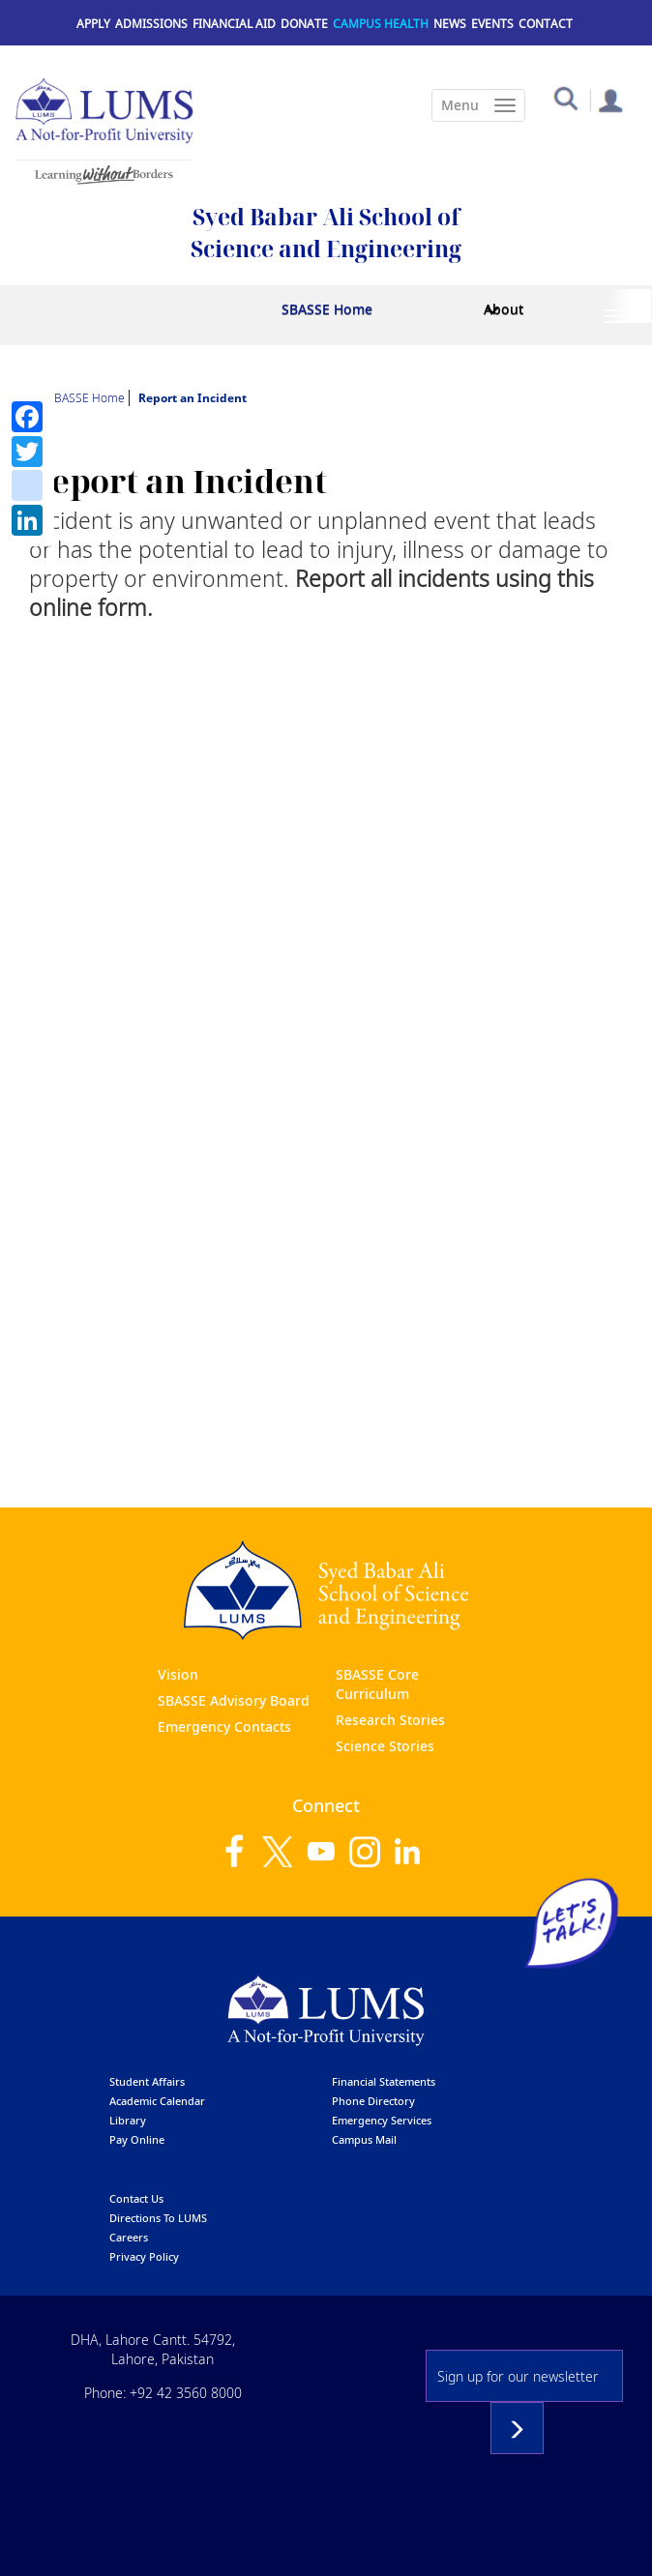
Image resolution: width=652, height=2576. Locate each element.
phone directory (373, 2100)
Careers (128, 2237)
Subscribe (517, 2428)
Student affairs (147, 2081)
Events (492, 23)
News (449, 23)
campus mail (364, 2139)
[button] (565, 97)
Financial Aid (234, 23)
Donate (304, 23)
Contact (546, 23)
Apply (93, 23)
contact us (136, 2198)
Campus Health (381, 23)
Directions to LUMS (158, 2217)
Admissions (151, 23)
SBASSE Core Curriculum (377, 1684)
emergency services (381, 2120)
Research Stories (390, 1720)
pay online (136, 2139)
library (127, 2120)
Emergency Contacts (224, 1726)
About (503, 309)
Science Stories (385, 1746)
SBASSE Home (327, 309)
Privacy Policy (144, 2256)
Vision (178, 1674)
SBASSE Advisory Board (234, 1700)
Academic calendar (157, 2100)
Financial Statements (383, 2081)
